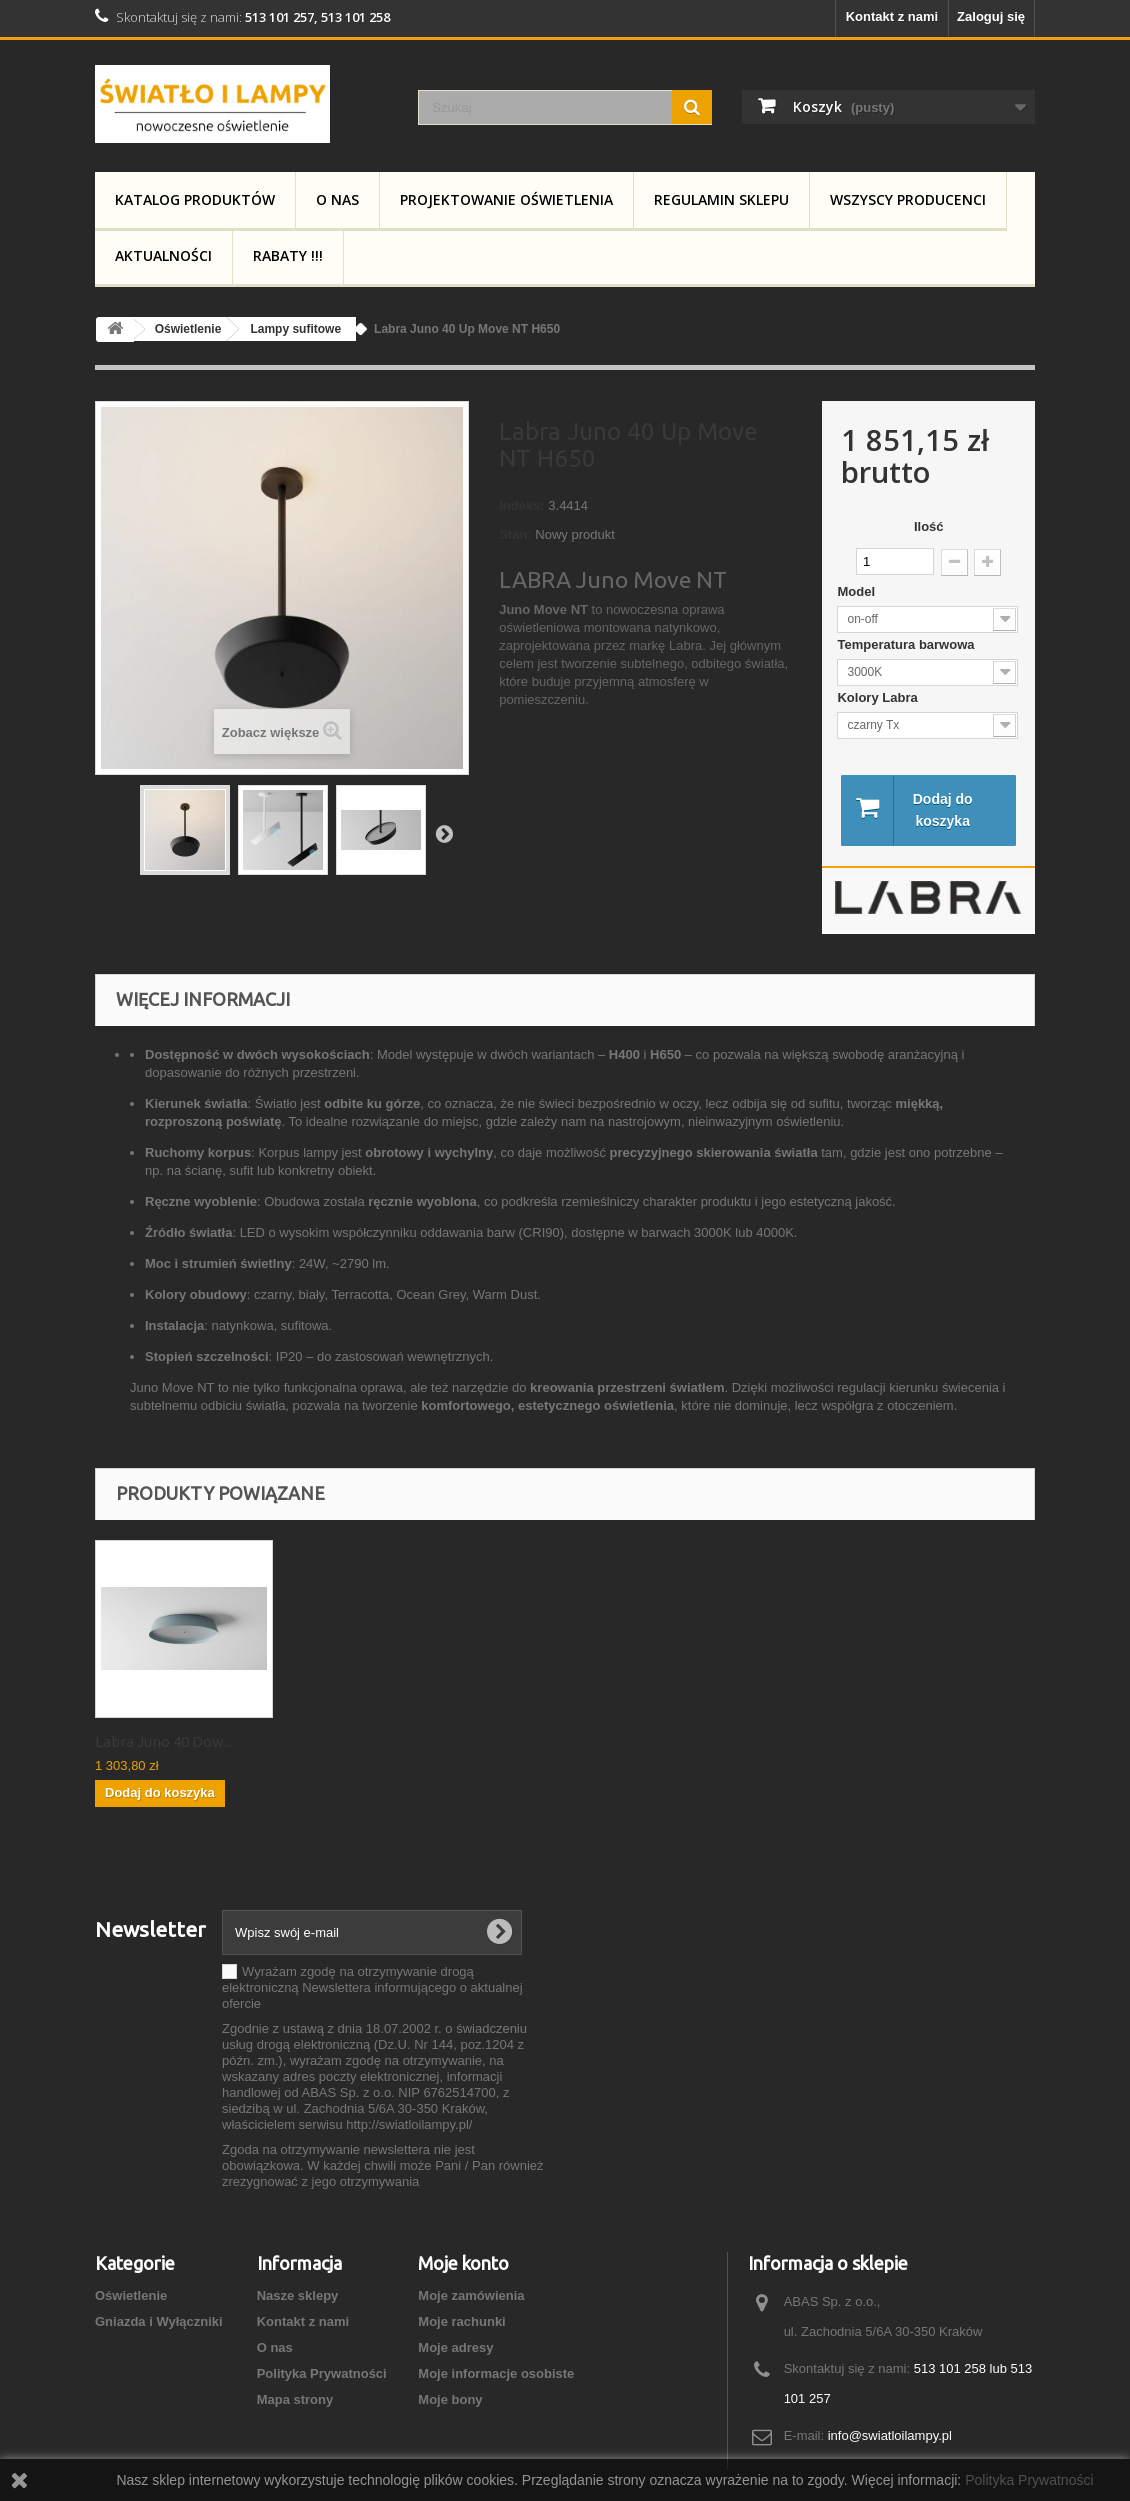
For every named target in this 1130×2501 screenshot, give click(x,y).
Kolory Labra (879, 697)
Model (857, 591)
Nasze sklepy (298, 2297)
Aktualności (163, 255)
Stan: (515, 534)
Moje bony (450, 2401)
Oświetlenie (131, 2297)
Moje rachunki (461, 2323)
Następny (444, 833)
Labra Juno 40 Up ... (159, 1743)
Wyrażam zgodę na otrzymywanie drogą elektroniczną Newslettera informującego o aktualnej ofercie (372, 1989)
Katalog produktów (195, 199)
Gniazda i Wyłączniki (159, 2323)
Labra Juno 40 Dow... (362, 1743)
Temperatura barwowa (907, 644)
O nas (337, 199)
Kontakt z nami (892, 16)
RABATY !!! (288, 255)
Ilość (929, 526)
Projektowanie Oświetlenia (506, 199)
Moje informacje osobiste (496, 2375)
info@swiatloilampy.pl (890, 2437)
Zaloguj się (991, 16)
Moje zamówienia (471, 2297)
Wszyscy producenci (908, 199)
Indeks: (522, 505)
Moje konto (463, 2265)
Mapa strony (295, 2401)
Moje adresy (455, 2349)
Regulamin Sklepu (721, 199)
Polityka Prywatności (322, 2375)
